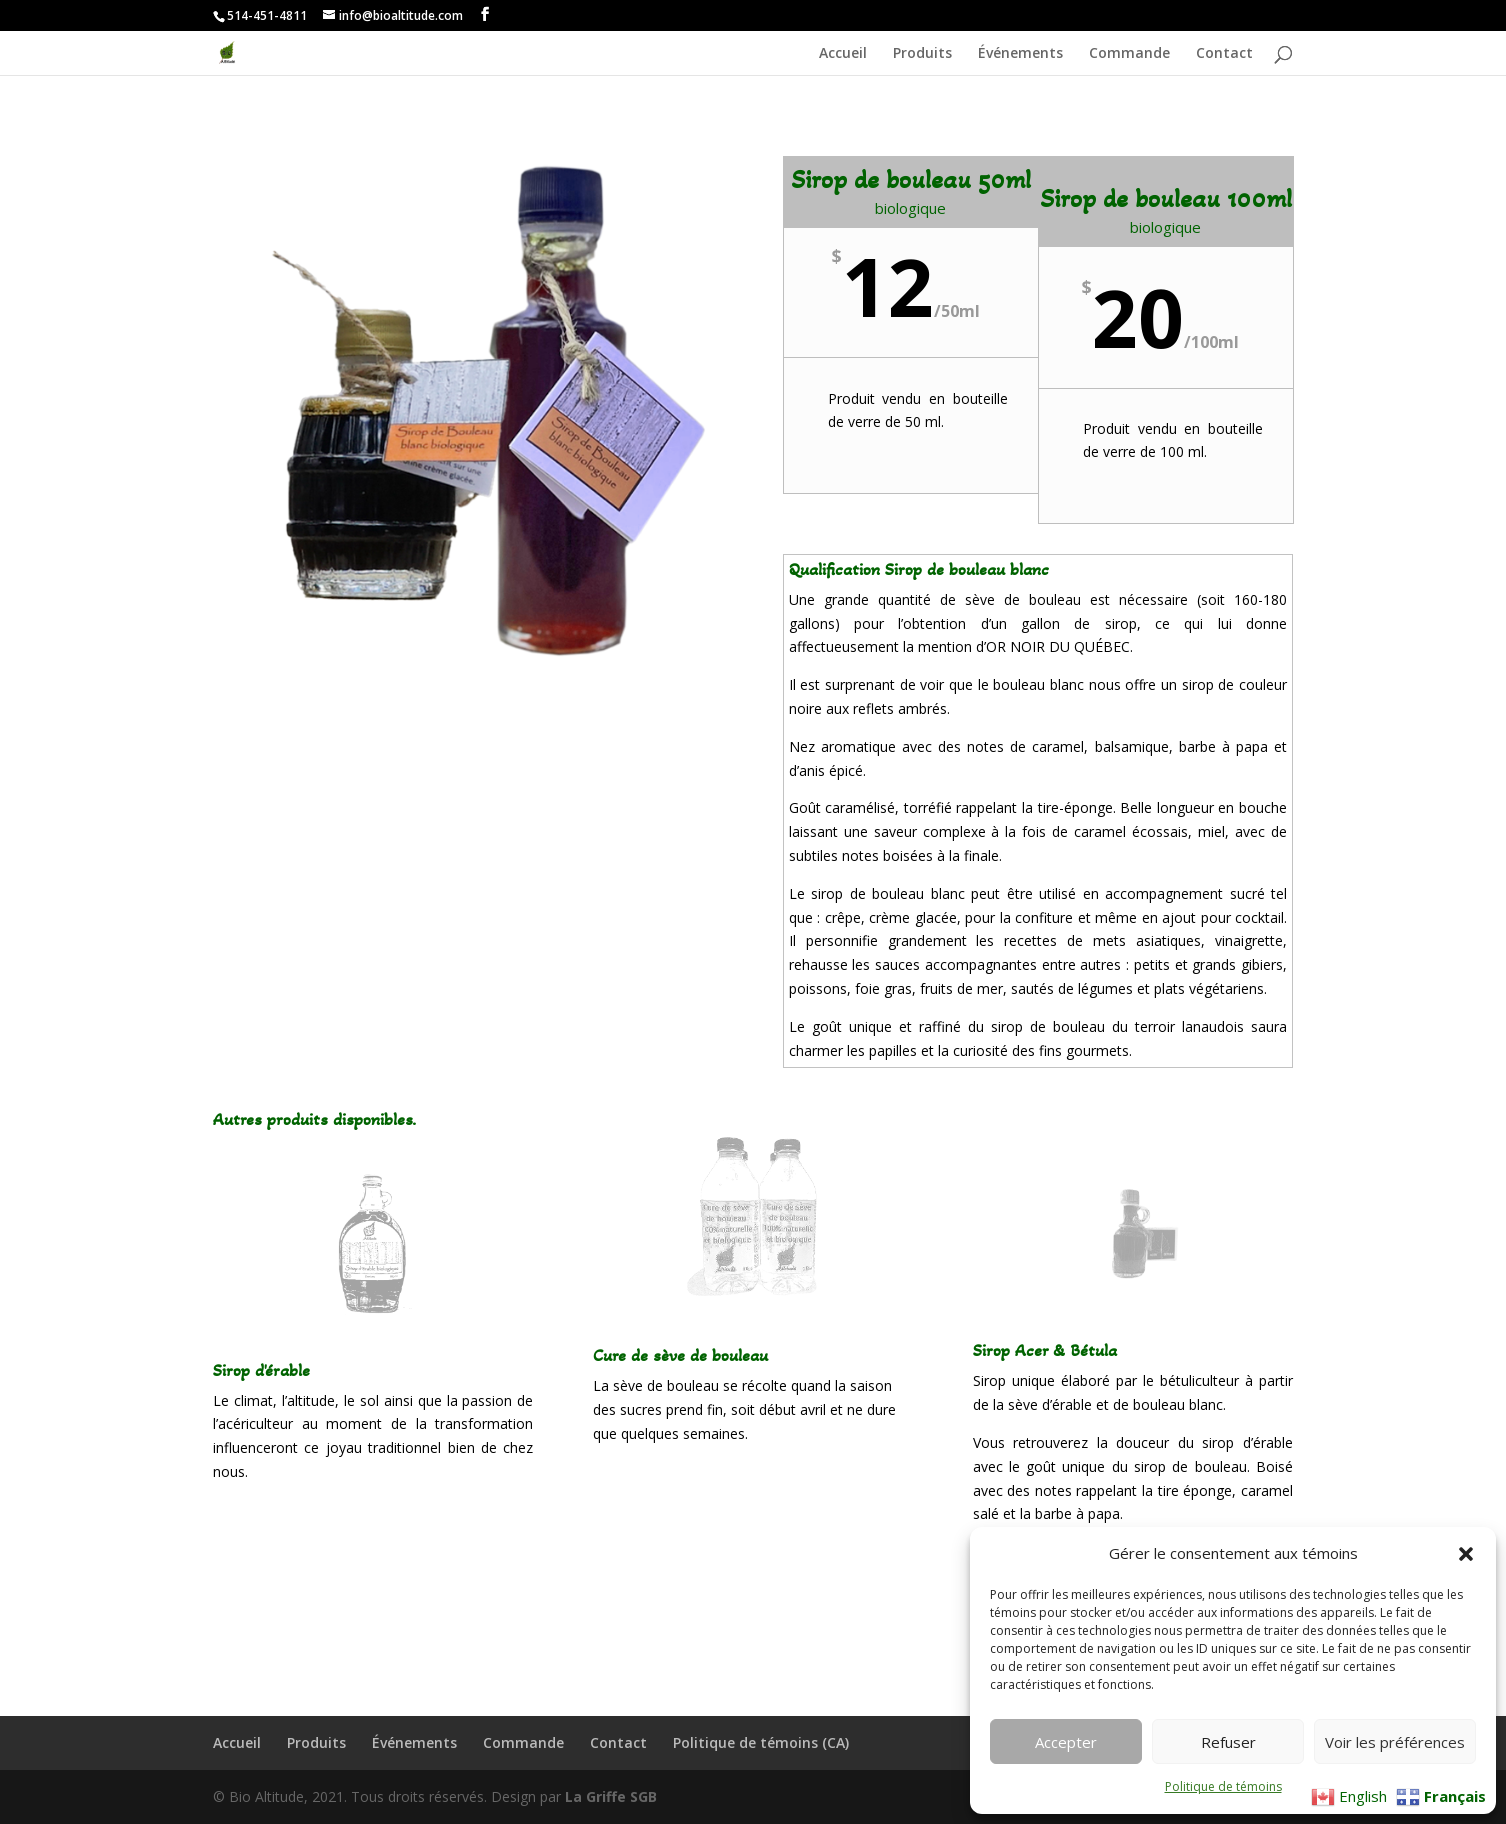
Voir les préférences (1395, 1742)
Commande (1129, 54)
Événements (1020, 54)
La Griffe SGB (611, 1796)
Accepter (1066, 1742)
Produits (922, 54)
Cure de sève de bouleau (680, 1355)
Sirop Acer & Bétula (1045, 1350)
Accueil (843, 54)
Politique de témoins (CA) (761, 1742)
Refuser (1228, 1742)
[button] (1466, 1554)
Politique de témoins (1223, 1786)
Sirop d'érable (261, 1370)
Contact (1224, 54)
